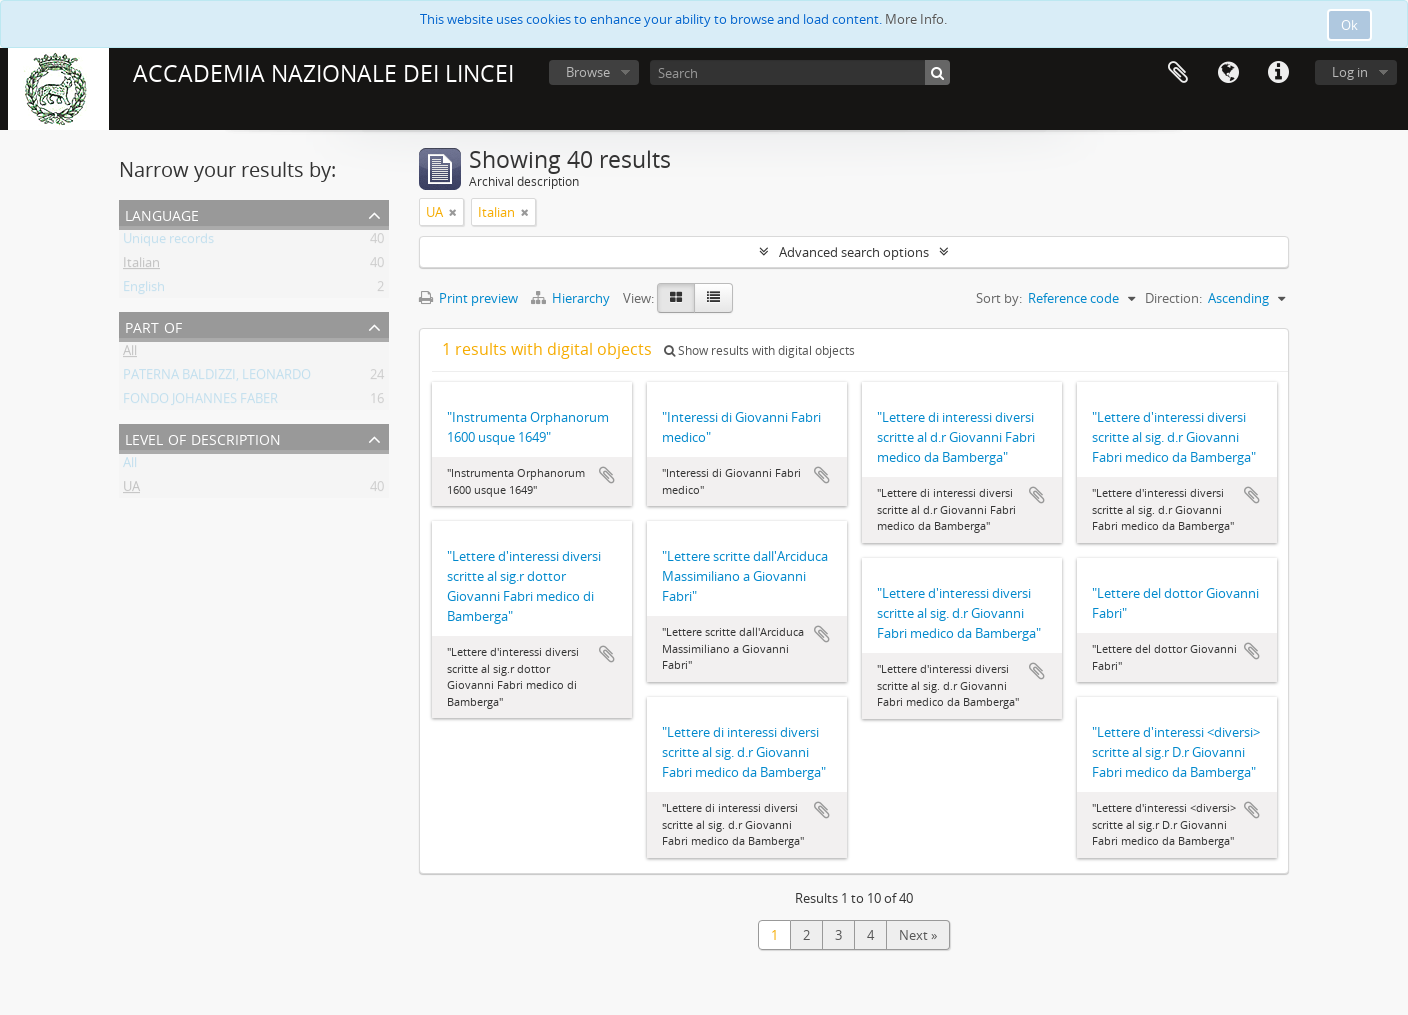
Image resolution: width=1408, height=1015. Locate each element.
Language (1228, 73)
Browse (588, 72)
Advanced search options (854, 252)
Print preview (468, 298)
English (144, 290)
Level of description (203, 437)
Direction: (1173, 298)
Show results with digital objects (759, 350)
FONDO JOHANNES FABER (200, 402)
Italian (141, 266)
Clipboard (1178, 73)
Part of (153, 325)
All (130, 354)
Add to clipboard (607, 475)
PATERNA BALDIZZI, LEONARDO (217, 378)
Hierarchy (572, 298)
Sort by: (999, 298)
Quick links (1278, 73)
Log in (1350, 72)
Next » (918, 935)
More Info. (916, 19)
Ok (1349, 25)
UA (131, 490)
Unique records (168, 242)
